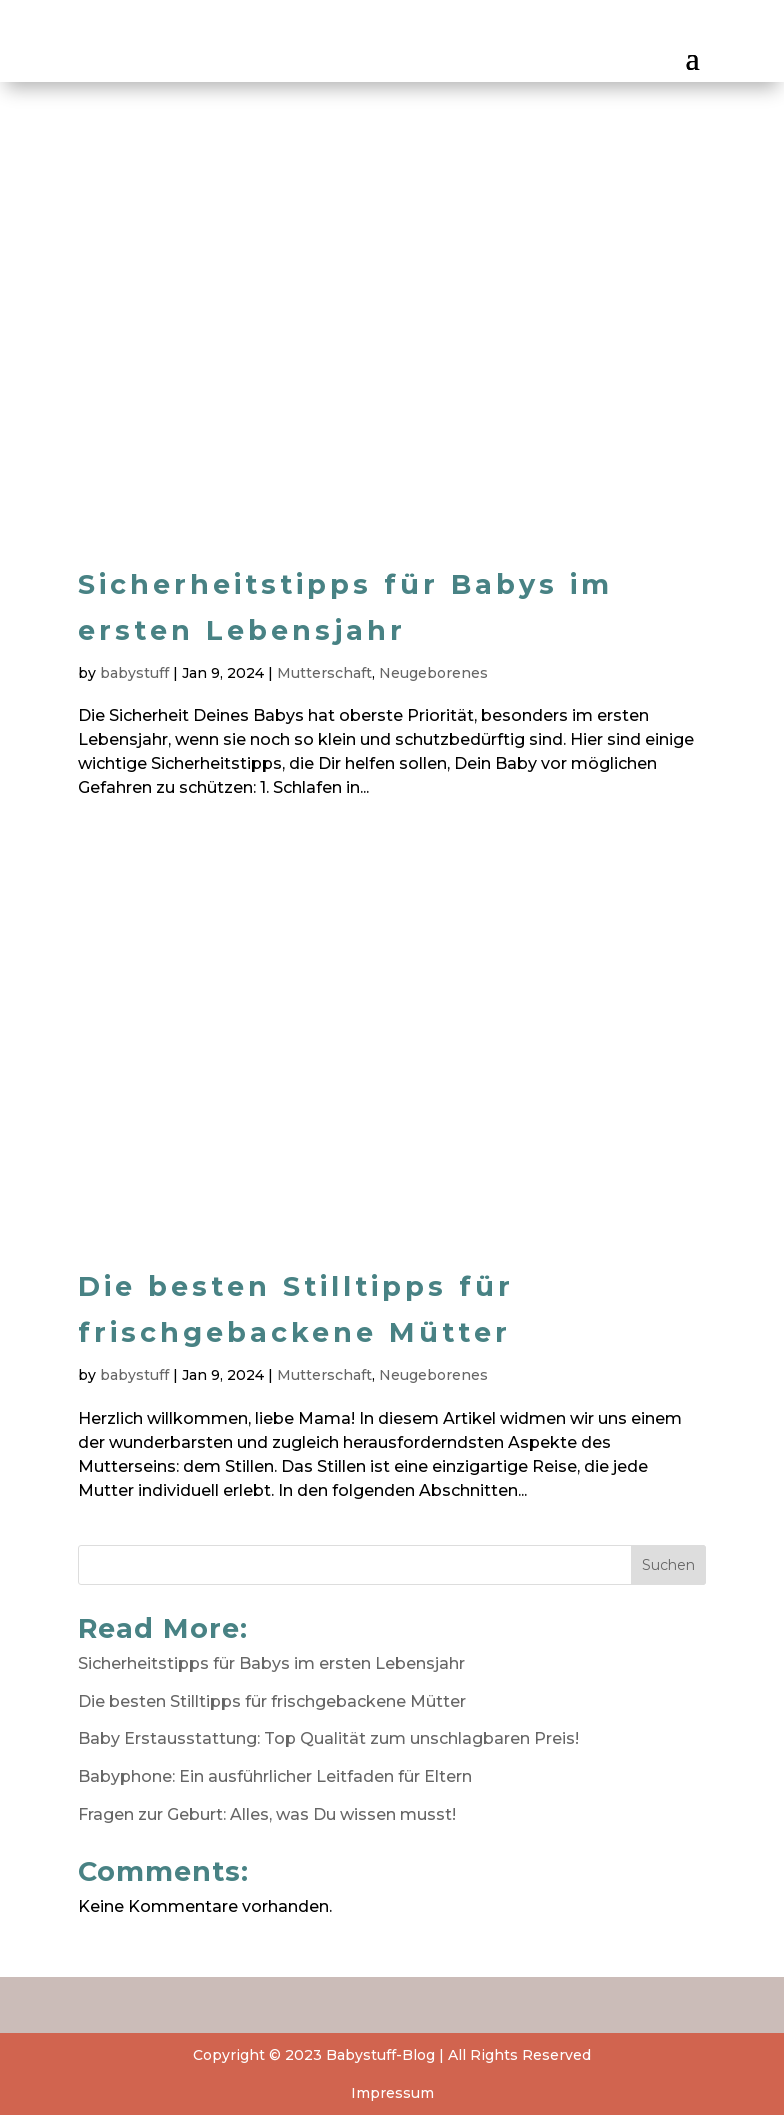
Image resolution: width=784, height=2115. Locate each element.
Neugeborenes (433, 673)
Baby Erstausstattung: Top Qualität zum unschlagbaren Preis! (328, 1738)
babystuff (134, 673)
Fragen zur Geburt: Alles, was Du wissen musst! (267, 1814)
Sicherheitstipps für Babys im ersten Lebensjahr (271, 1663)
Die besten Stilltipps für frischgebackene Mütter (272, 1701)
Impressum (392, 2093)
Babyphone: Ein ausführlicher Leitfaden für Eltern (275, 1776)
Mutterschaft (324, 673)
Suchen (668, 1565)
